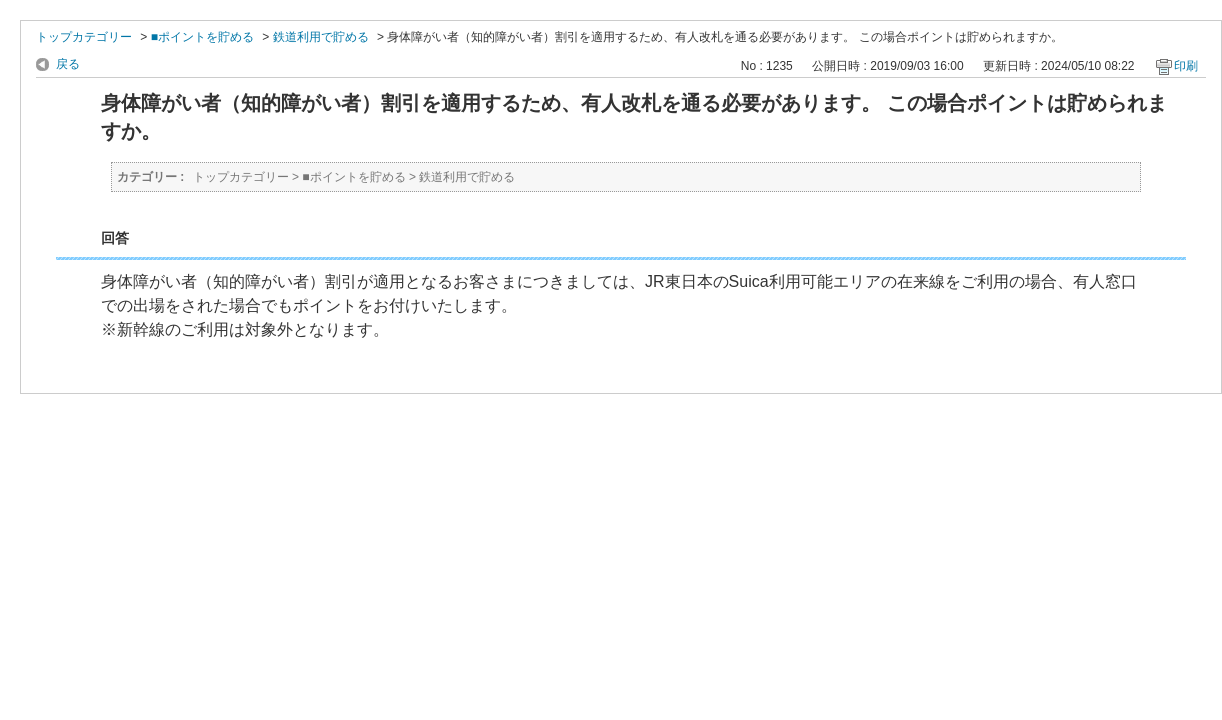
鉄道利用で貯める (321, 37)
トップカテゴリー (84, 37)
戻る (68, 64)
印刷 (1186, 66)
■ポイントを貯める (202, 37)
